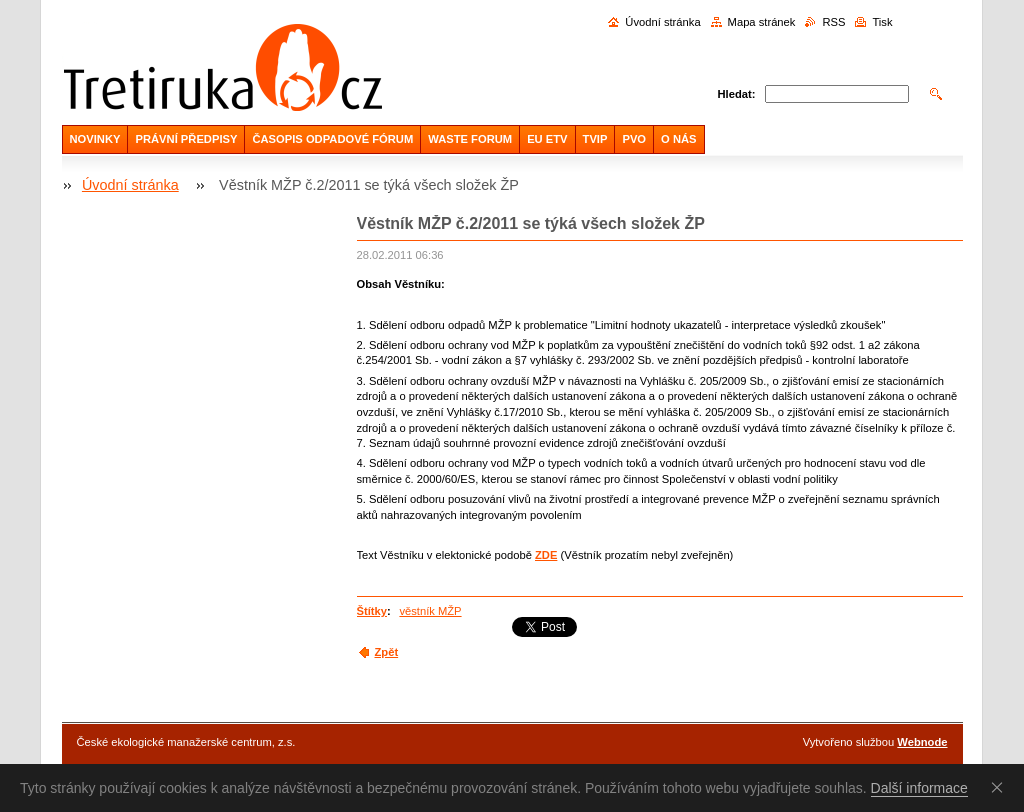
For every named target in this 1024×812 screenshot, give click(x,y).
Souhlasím (1001, 787)
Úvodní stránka (662, 22)
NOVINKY (95, 139)
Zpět (387, 652)
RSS (833, 22)
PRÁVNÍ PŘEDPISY (186, 139)
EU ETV (547, 139)
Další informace (919, 788)
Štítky (372, 611)
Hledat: (737, 94)
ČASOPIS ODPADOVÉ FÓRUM (332, 139)
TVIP (595, 139)
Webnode (922, 742)
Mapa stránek (762, 22)
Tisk (882, 22)
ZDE (546, 555)
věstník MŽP (430, 611)
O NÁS (678, 139)
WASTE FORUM (470, 139)
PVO (634, 139)
